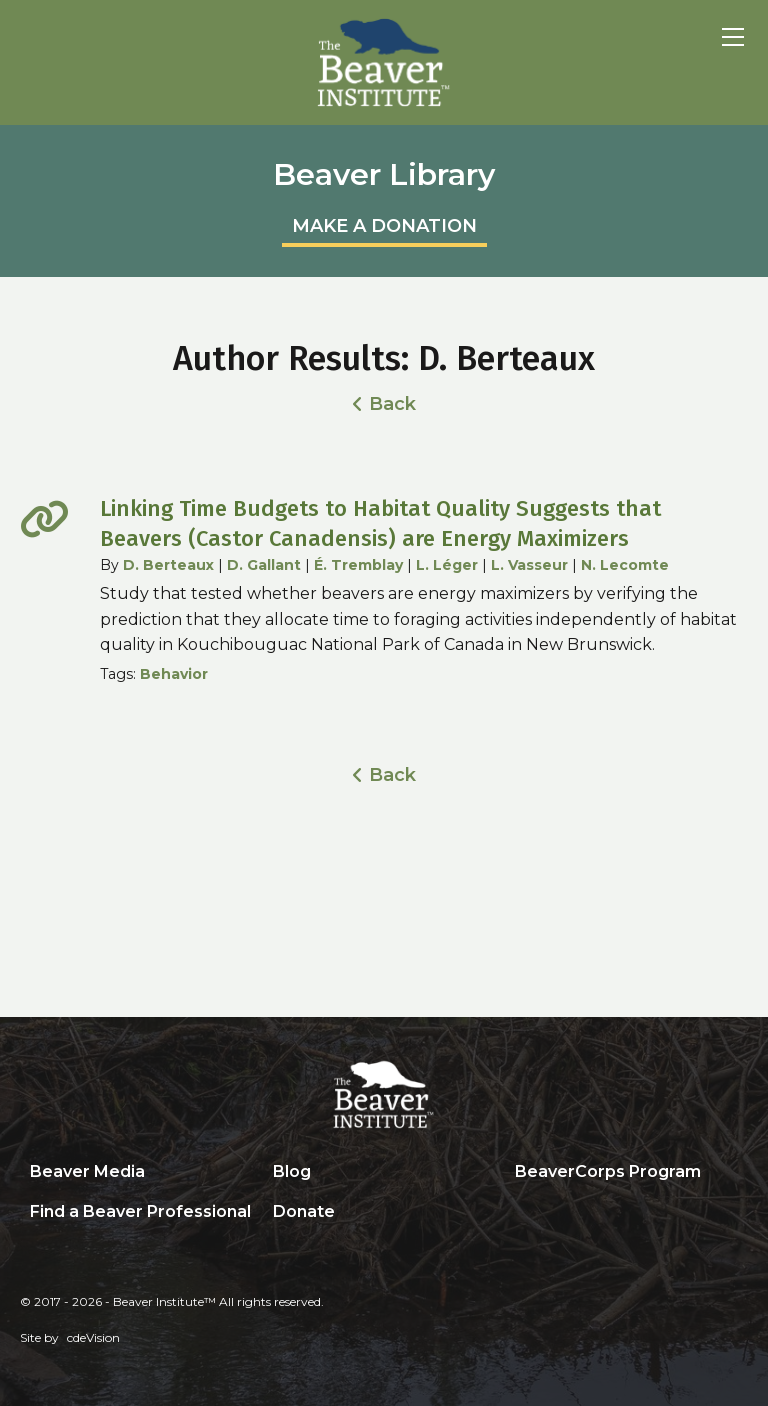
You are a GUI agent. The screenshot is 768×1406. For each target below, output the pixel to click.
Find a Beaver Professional (140, 1211)
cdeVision (93, 1337)
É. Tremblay (358, 565)
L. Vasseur (529, 565)
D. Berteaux (168, 565)
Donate (304, 1211)
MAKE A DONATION (384, 226)
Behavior (174, 674)
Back (392, 404)
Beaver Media (87, 1171)
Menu (733, 37)
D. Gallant (264, 565)
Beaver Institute (384, 63)
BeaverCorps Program (608, 1171)
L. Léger (447, 565)
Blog (292, 1171)
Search (520, 1213)
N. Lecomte (625, 565)
